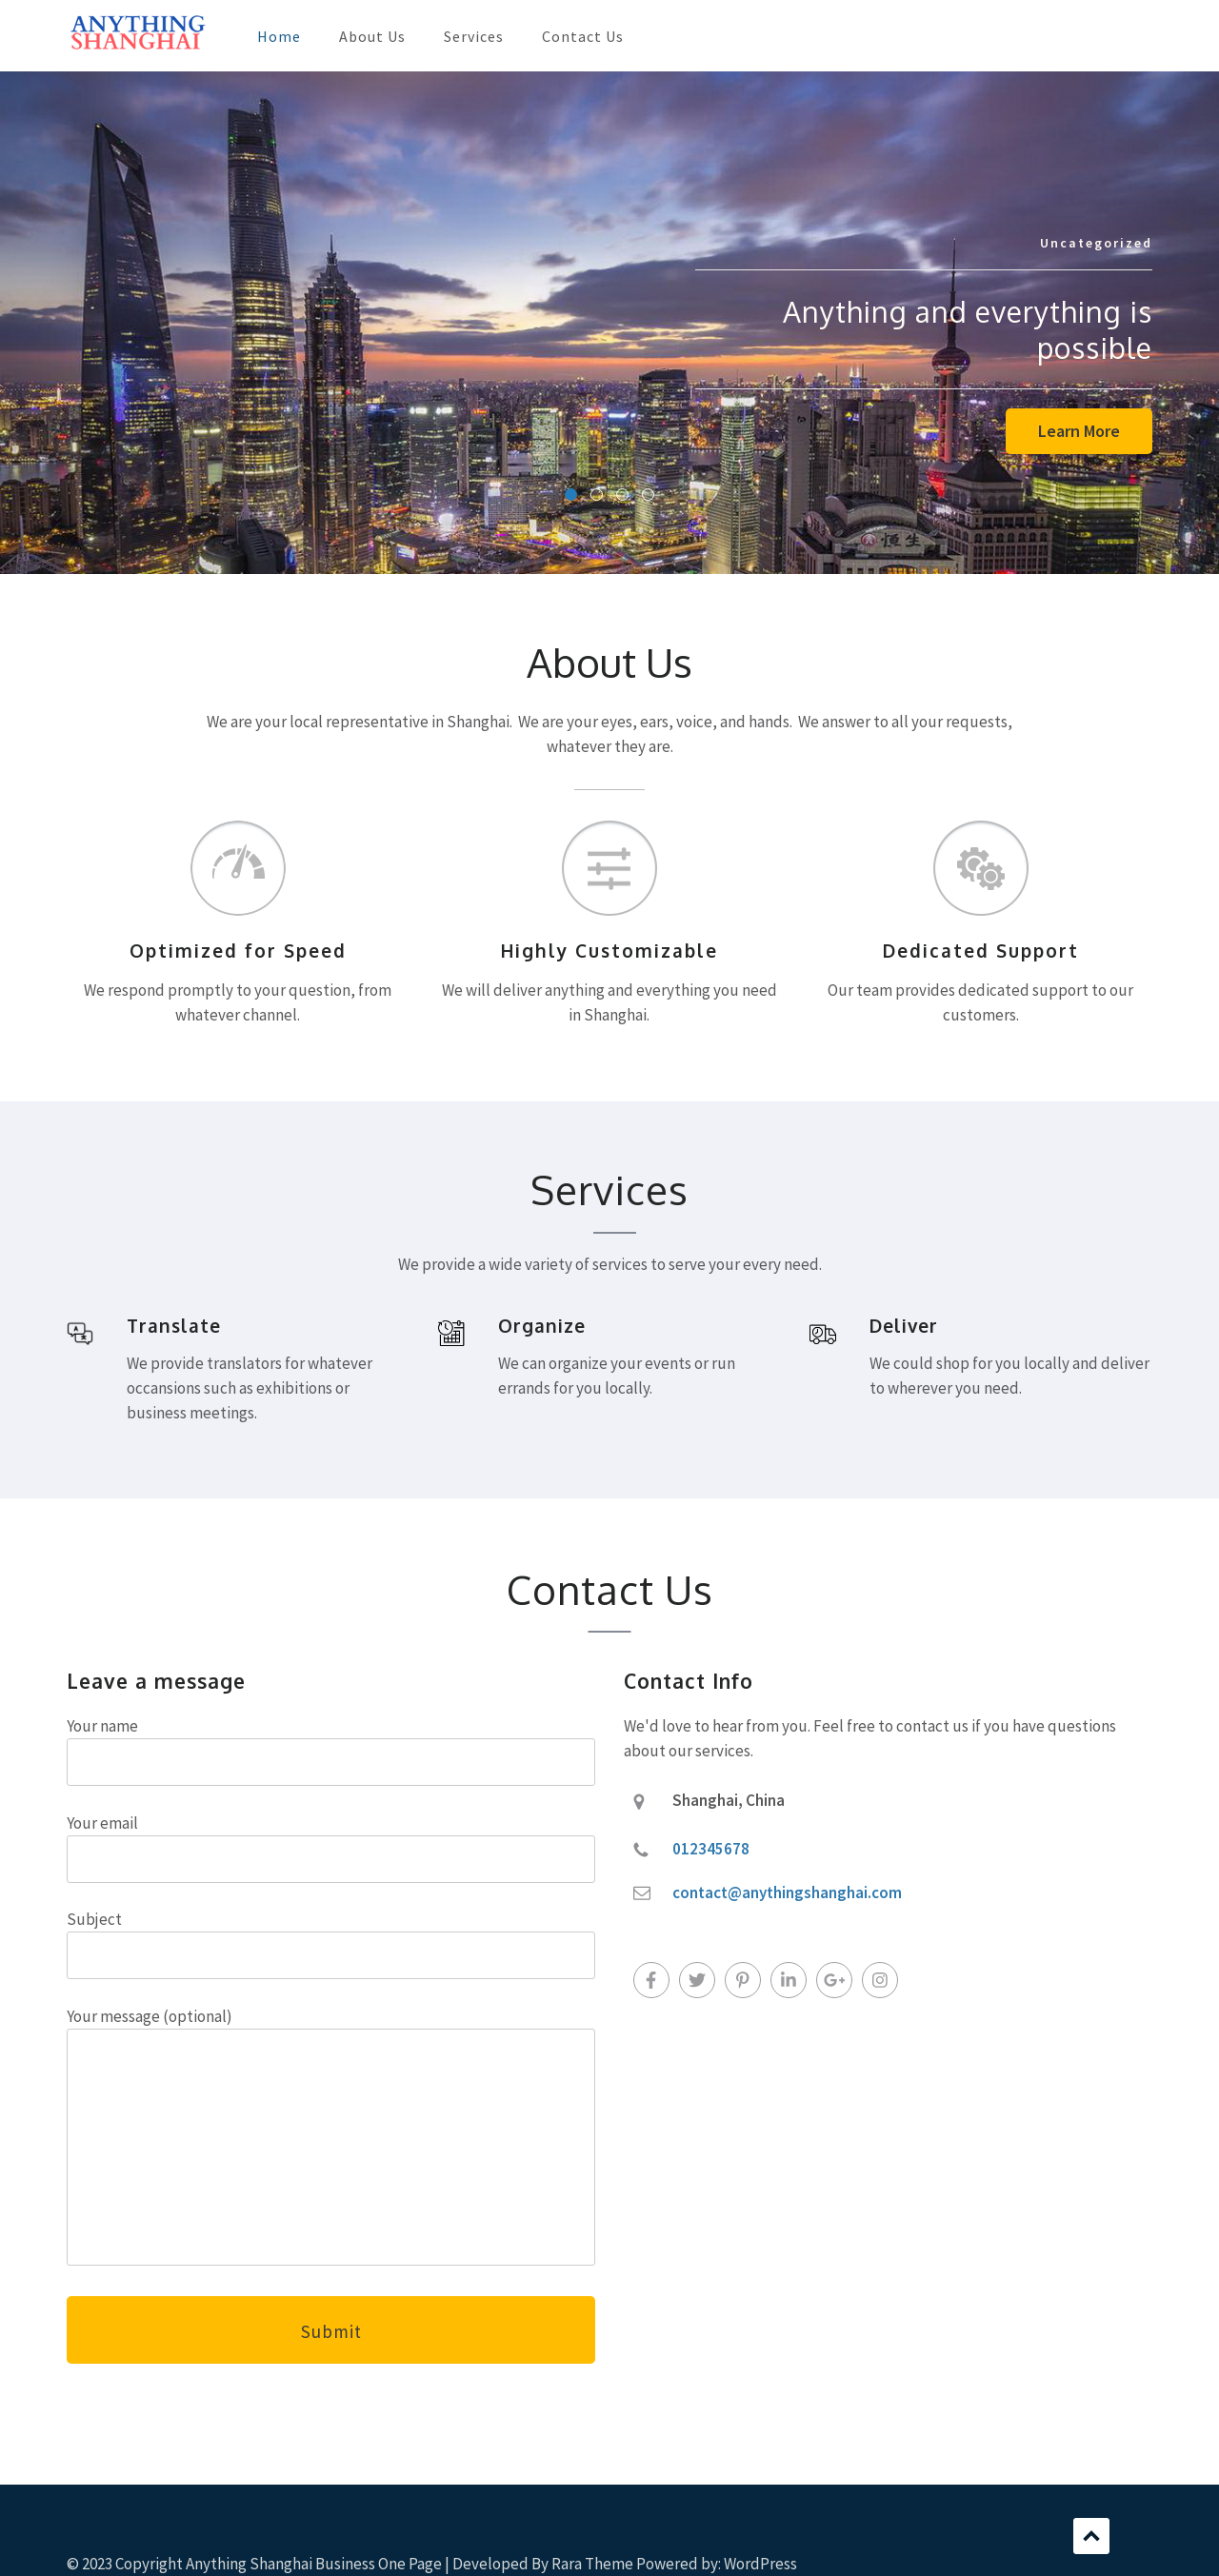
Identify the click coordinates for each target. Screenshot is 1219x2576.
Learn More (1079, 431)
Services (474, 36)
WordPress (760, 2563)
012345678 (710, 1848)
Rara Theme (592, 2563)
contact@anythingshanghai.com (787, 1892)
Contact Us (583, 36)
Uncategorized (1096, 242)
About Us (372, 36)
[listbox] (609, 322)
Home (279, 36)
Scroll (1091, 2536)
